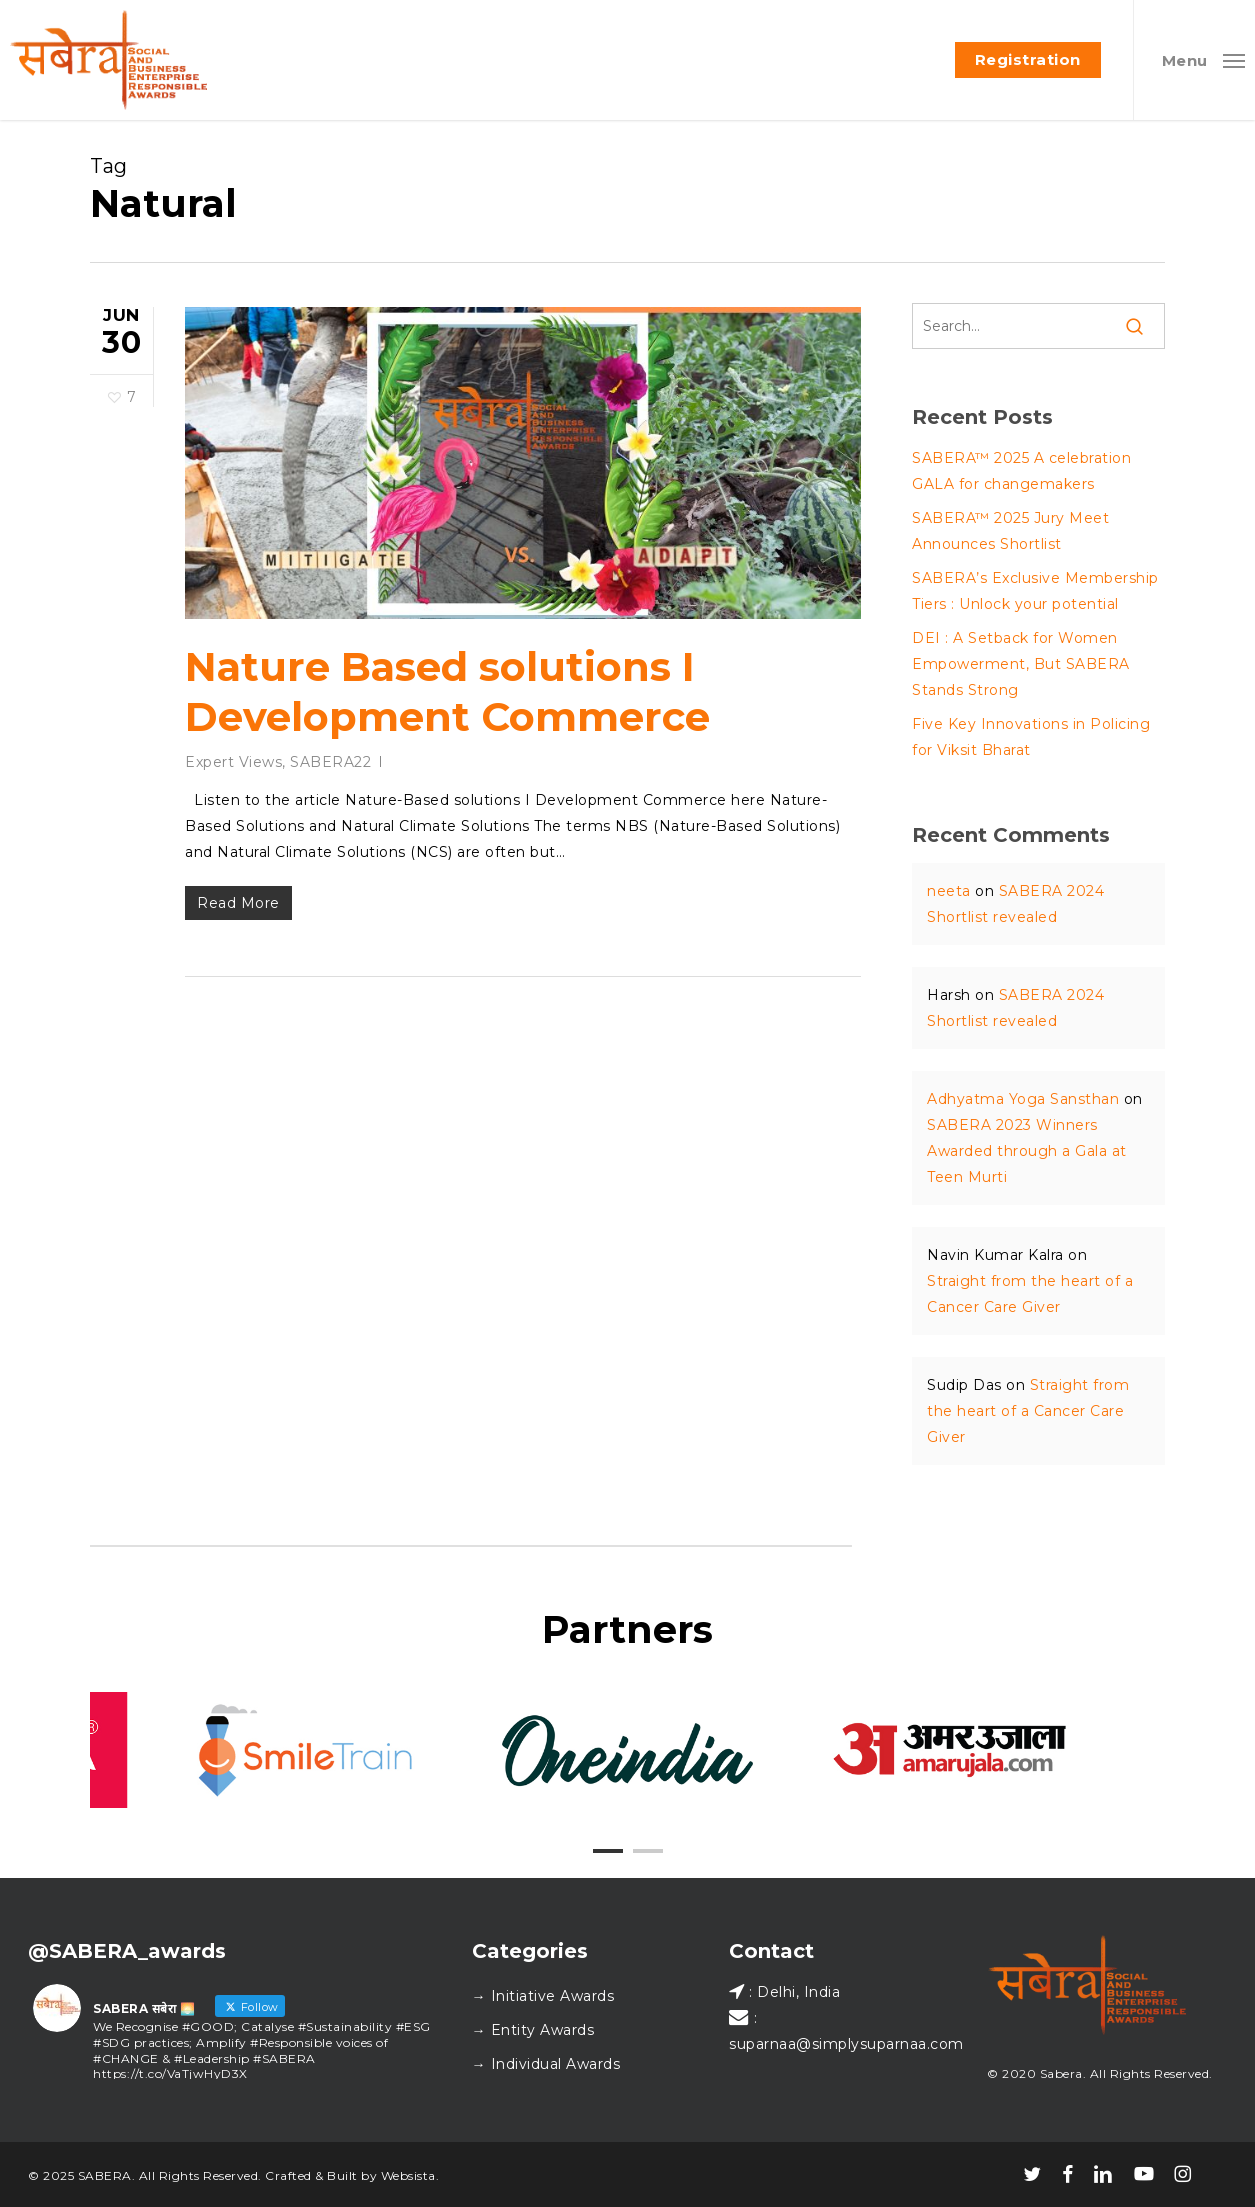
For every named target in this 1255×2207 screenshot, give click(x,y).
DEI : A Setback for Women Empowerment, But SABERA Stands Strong (1021, 664)
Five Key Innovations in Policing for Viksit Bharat (1031, 737)
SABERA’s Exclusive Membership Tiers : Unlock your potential (1035, 591)
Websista (408, 2175)
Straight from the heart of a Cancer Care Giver (1028, 1411)
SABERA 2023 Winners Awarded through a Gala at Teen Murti (1027, 1151)
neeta (949, 891)
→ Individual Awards (546, 2064)
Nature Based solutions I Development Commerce (447, 691)
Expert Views (233, 762)
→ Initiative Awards (543, 1996)
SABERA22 (330, 762)
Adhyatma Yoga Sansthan (1023, 1099)
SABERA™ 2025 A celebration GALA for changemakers (1021, 471)
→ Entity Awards (533, 2030)
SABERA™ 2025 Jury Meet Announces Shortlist (1010, 531)
